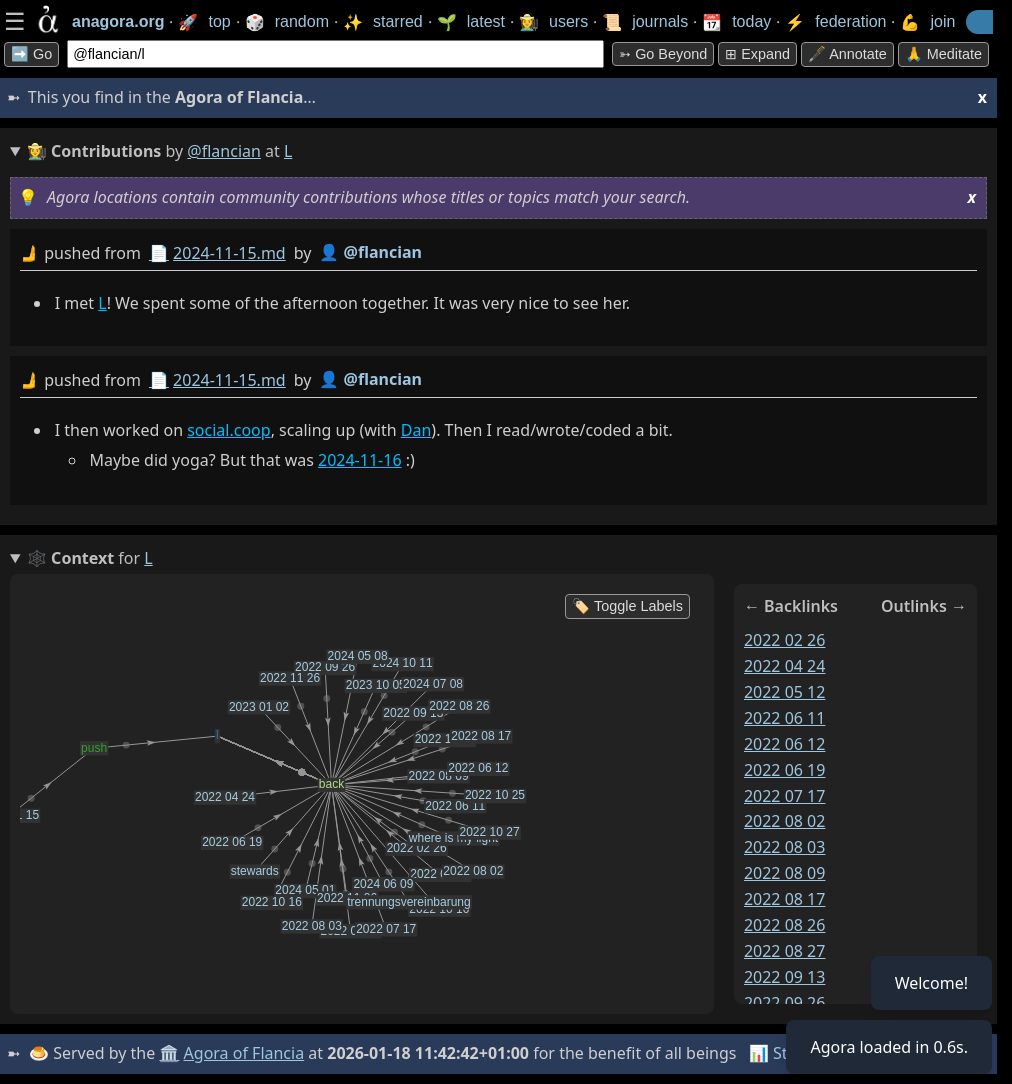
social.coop (228, 430)
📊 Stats (779, 1053)
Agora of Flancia (244, 1053)
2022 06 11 (785, 718)
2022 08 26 (785, 925)
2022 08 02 (785, 821)
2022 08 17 (785, 899)
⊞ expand (757, 54)
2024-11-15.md (229, 253)
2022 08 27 (785, 951)
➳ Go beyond (663, 54)
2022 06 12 (785, 744)
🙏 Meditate (943, 54)
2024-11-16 (360, 460)
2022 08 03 (785, 847)
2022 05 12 (785, 692)
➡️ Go (31, 54)
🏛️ (169, 1053)
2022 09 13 (785, 977)
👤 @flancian (370, 252)
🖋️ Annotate (847, 54)
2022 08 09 (785, 873)
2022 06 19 (785, 770)
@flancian (224, 151)
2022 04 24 (785, 666)
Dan (416, 430)
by (498, 253)
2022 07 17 (785, 796)
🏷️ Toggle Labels (627, 606)
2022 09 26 (785, 1003)
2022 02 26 (785, 640)
